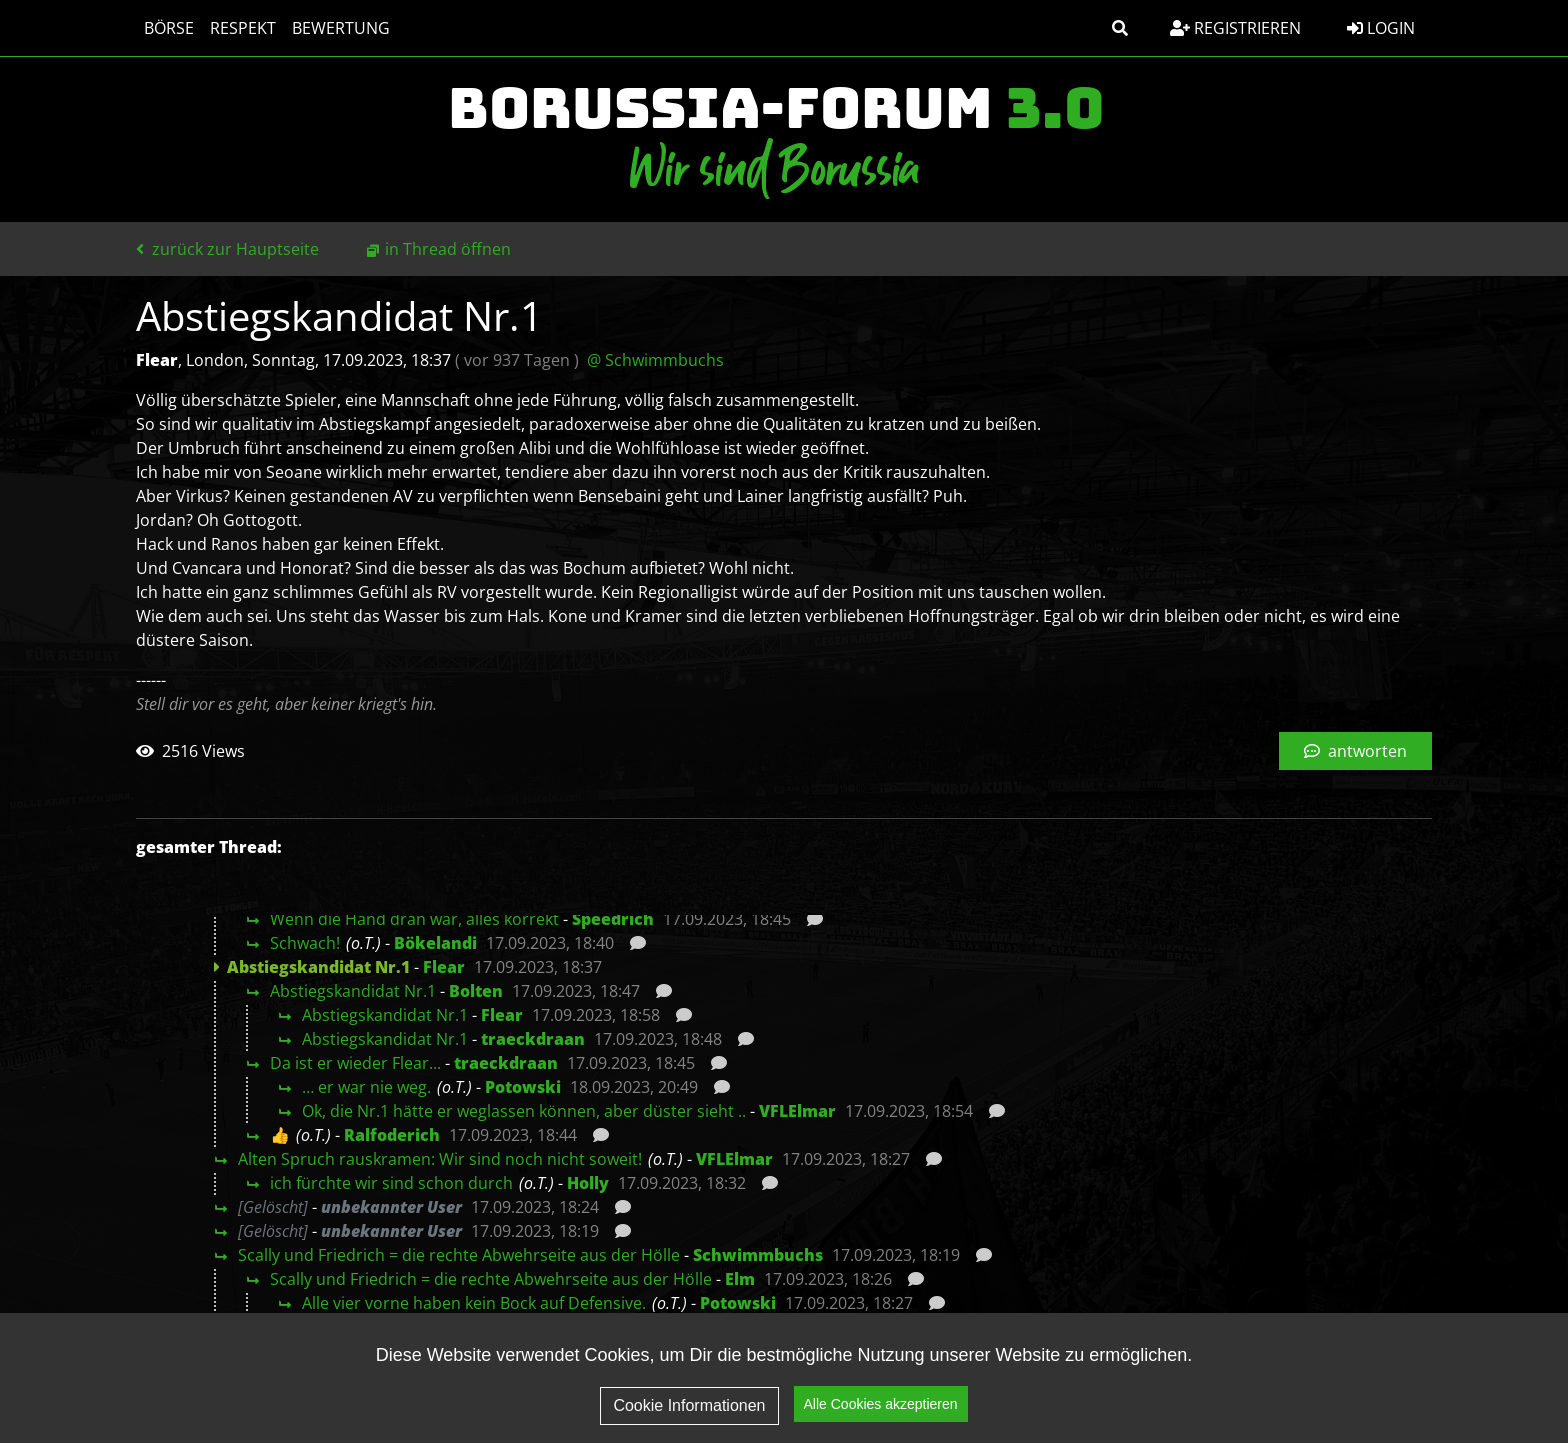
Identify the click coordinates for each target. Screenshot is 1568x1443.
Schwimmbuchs (758, 1255)
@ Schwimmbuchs (655, 360)
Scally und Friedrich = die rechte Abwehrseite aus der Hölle (459, 1255)
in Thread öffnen (448, 249)
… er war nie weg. (366, 1087)
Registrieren (1235, 28)
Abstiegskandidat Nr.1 (353, 991)
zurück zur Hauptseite (227, 249)
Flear (444, 967)
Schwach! (305, 943)
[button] (1120, 28)
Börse (169, 28)
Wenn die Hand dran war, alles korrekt (414, 919)
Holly (588, 1183)
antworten (1355, 751)
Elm (740, 1279)
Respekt (243, 28)
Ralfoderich (392, 1135)
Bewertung (341, 28)
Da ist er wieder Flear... (355, 1063)
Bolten (476, 991)
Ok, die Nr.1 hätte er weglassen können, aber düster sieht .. (524, 1111)
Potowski (523, 1087)
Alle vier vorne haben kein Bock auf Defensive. (474, 1303)
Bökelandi (435, 943)
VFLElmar (797, 1111)
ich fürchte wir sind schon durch (391, 1183)
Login (1381, 28)
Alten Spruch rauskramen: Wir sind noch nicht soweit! (440, 1159)
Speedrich (613, 919)
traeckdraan (533, 1039)
